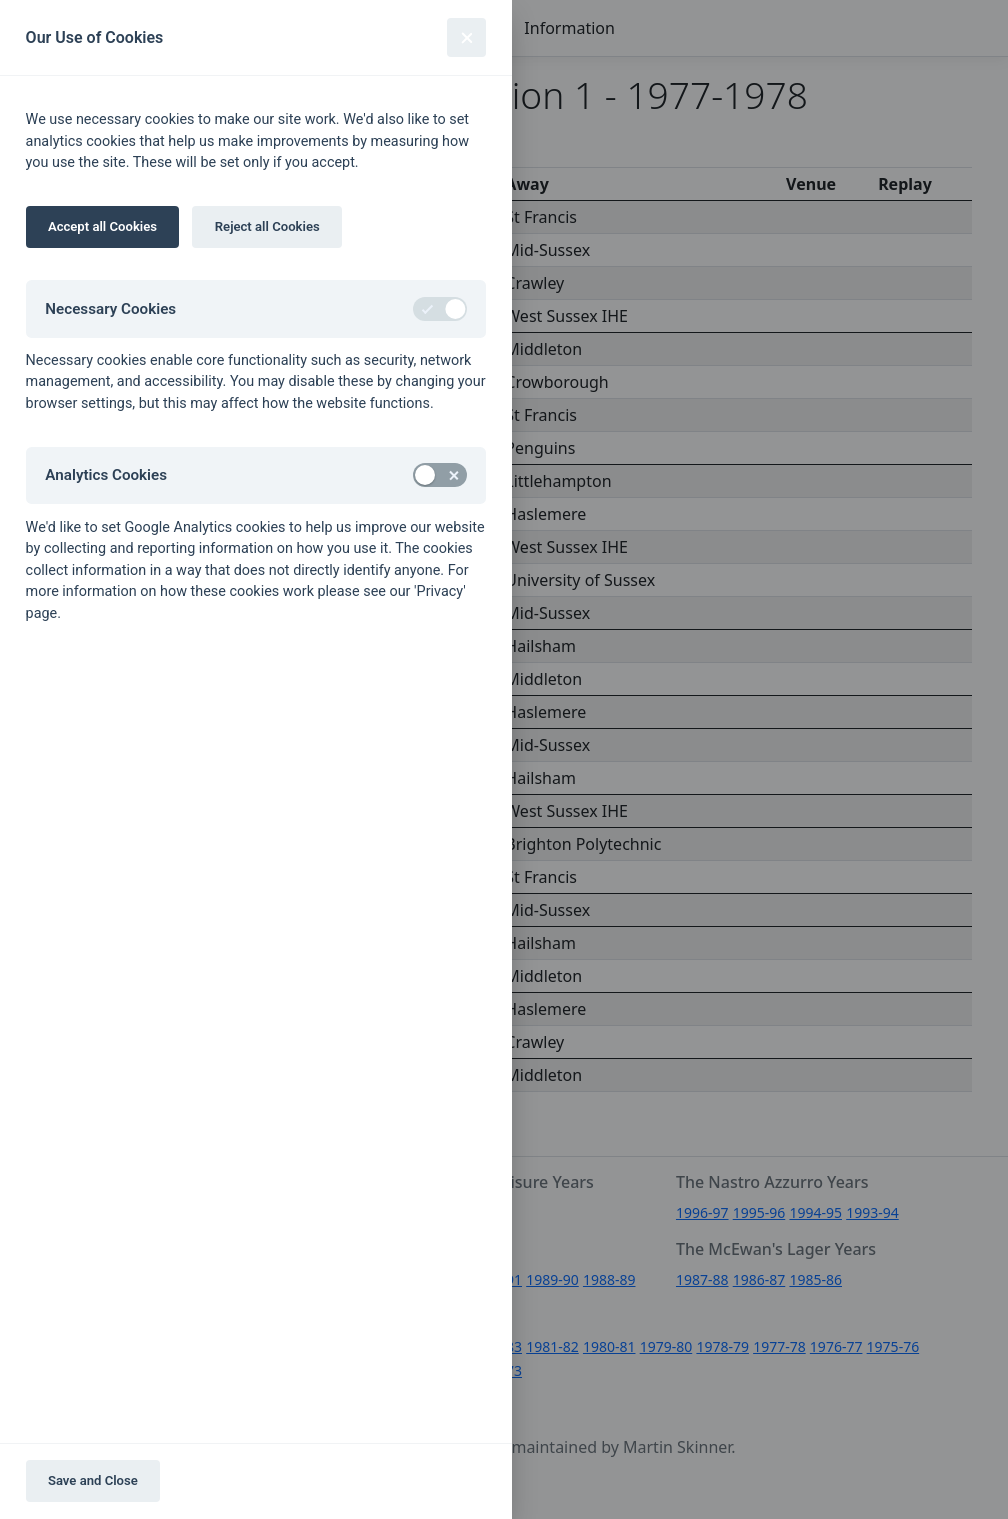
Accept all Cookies (102, 226)
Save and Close (93, 1480)
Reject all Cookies (267, 226)
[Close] (466, 37)
